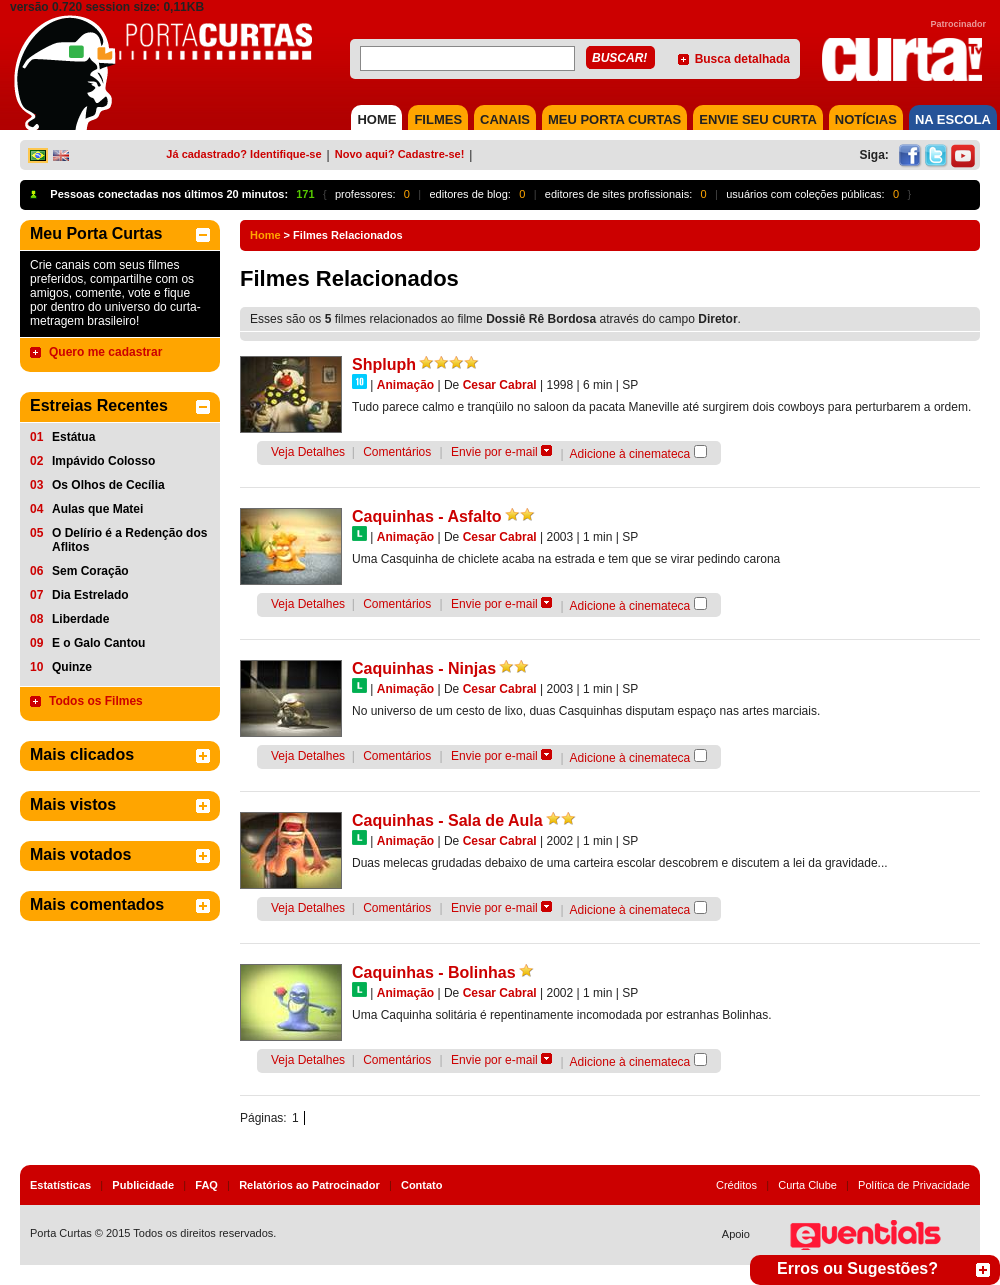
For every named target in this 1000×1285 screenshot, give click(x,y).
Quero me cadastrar (105, 352)
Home (265, 235)
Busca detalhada (742, 59)
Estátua (73, 437)
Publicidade (143, 1185)
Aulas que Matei (97, 509)
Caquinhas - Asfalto (427, 516)
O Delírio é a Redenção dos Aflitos (129, 540)
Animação (405, 385)
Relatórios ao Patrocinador (309, 1185)
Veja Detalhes (308, 452)
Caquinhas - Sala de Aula (447, 820)
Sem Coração (90, 571)
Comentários (397, 452)
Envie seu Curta (758, 119)
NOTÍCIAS (866, 119)
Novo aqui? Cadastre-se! (400, 154)
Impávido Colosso (103, 461)
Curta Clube (807, 1185)
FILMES (438, 119)
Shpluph (384, 364)
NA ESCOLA (953, 119)
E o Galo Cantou (98, 643)
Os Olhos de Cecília (108, 485)
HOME (376, 119)
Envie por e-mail (494, 452)
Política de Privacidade (914, 1185)
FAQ (206, 1185)
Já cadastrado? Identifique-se (243, 154)
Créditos (736, 1185)
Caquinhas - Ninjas (424, 668)
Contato (422, 1185)
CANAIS (505, 119)
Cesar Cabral (500, 385)
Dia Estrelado (90, 595)
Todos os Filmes (96, 701)
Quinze (72, 667)
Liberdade (80, 619)
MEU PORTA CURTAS (614, 119)
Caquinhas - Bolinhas (434, 972)
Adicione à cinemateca (630, 454)
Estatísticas (60, 1185)
